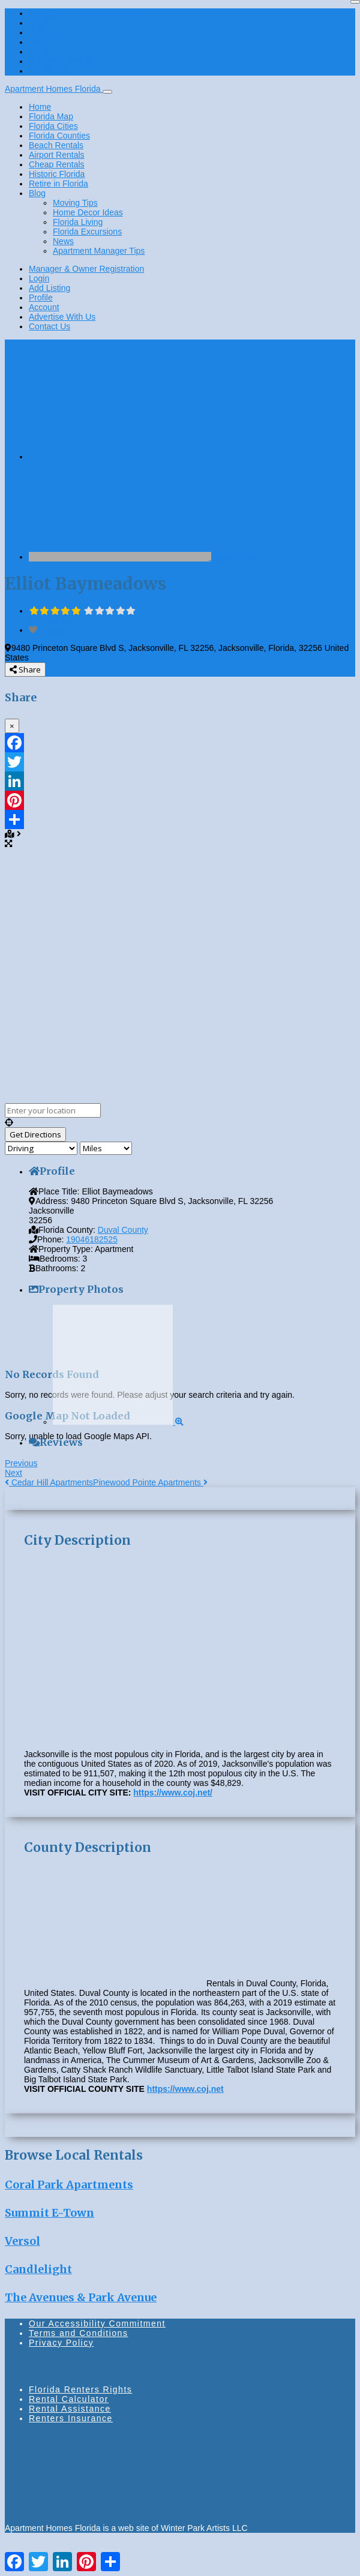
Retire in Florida (58, 183)
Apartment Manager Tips (99, 251)
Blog (37, 193)
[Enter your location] (53, 1110)
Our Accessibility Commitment (97, 2323)
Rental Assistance (70, 2408)
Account (44, 51)
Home (40, 107)
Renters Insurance (71, 2418)
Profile (41, 42)
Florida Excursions (87, 231)
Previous (21, 1463)
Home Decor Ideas (88, 212)
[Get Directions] (35, 1134)
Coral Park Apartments (69, 2184)
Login (39, 23)
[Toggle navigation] (107, 92)
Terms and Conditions (78, 2333)
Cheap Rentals (57, 164)
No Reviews (51, 620)
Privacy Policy (61, 2342)
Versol (22, 2241)
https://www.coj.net (185, 2089)
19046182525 (92, 1239)
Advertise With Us (62, 61)
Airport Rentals (57, 155)
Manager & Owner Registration (86, 13)
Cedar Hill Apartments (49, 1482)
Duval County (236, 557)
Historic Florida (57, 174)
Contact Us (49, 71)
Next (13, 1473)
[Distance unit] (106, 1148)
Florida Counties (59, 135)
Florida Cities (53, 126)
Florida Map (51, 116)
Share (25, 669)
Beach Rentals (56, 145)
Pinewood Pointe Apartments (150, 1482)
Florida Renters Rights (80, 2389)
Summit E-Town (49, 2213)
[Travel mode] (41, 1148)
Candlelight (38, 2269)
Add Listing (49, 32)
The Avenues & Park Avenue (81, 2297)
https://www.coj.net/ (172, 1792)
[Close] (355, 2)
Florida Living (78, 222)
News (63, 241)
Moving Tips (75, 203)
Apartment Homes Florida (54, 89)
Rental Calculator (69, 2399)
